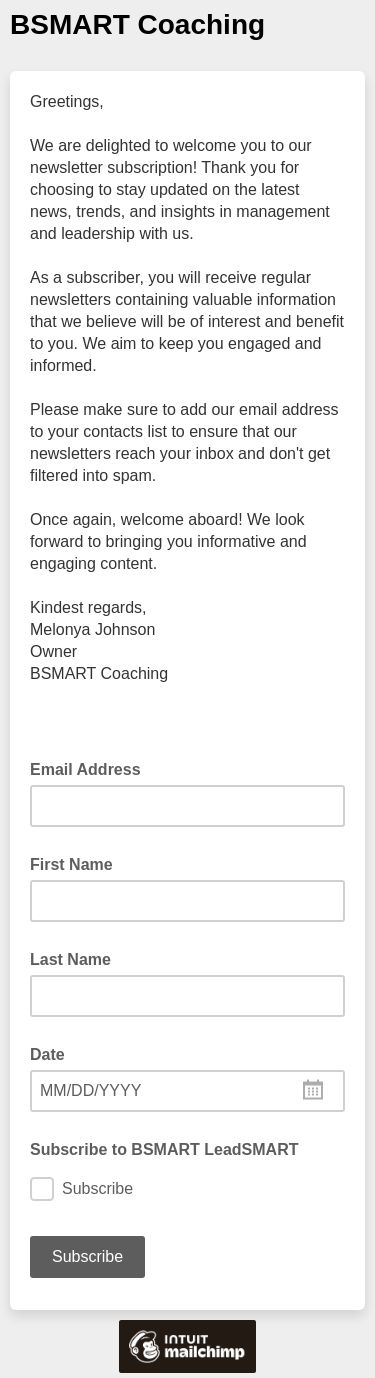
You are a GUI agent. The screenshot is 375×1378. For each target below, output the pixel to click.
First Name (71, 864)
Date (47, 1054)
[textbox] (187, 1091)
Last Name (70, 959)
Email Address (91, 768)
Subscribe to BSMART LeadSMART (164, 1149)
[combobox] (187, 1091)
